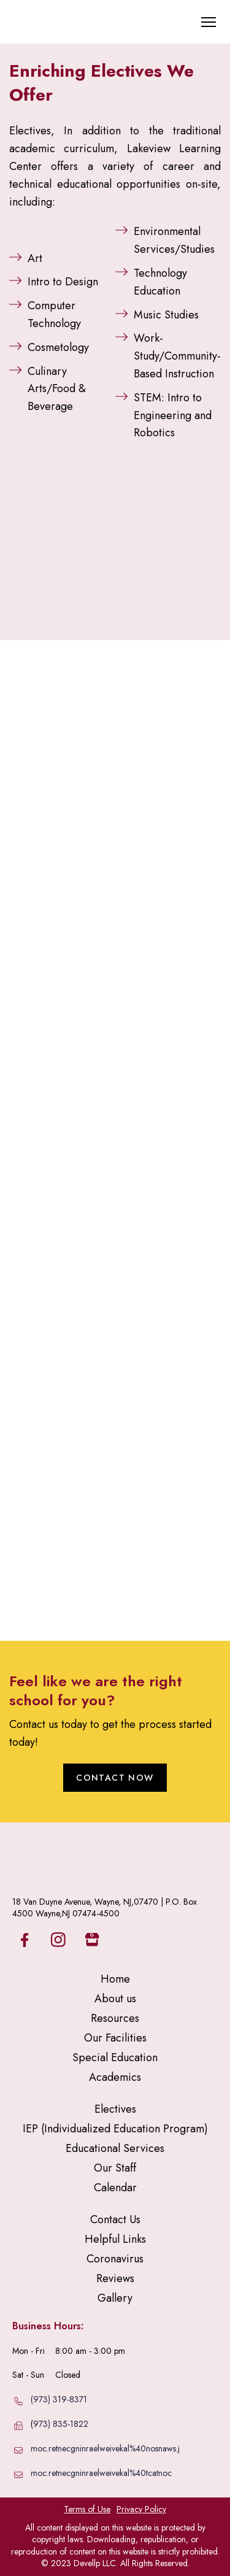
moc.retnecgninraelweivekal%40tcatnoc (101, 2473)
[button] (114, 1778)
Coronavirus (115, 2259)
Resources (115, 2018)
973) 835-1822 (60, 2424)
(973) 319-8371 (59, 2399)
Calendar (115, 2187)
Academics (115, 2077)
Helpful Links (115, 2239)
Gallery (115, 2298)
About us (115, 1998)
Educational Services (115, 2148)
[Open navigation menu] (208, 22)
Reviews (115, 2278)
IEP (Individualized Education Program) (115, 2128)
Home (115, 1979)
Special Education (115, 2057)
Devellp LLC (95, 2563)
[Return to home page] (63, 22)
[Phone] (18, 2401)
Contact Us (115, 2219)
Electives (115, 2109)
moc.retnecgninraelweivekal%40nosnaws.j (105, 2448)
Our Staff (115, 2168)
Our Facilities (115, 2038)
